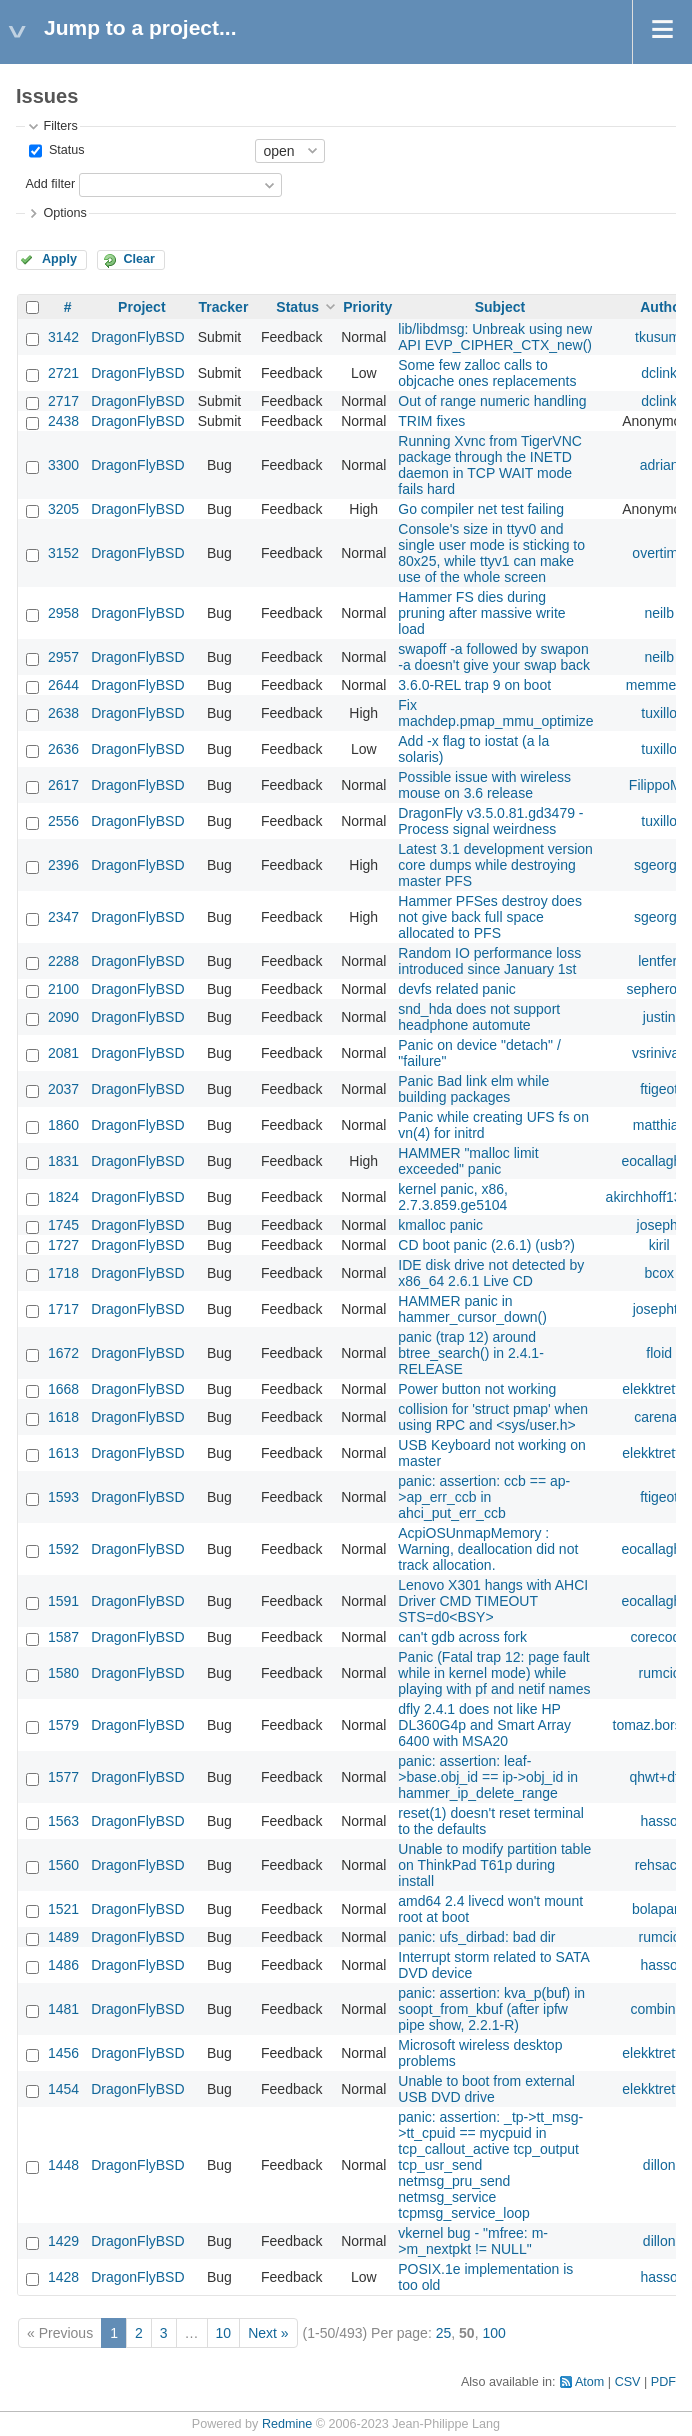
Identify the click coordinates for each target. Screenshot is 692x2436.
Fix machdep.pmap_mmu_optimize (495, 713)
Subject (500, 307)
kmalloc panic (440, 1225)
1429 (63, 2241)
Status (64, 150)
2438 (63, 421)
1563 (63, 1821)
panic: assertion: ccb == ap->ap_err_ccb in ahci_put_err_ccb (484, 1497)
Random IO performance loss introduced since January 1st (489, 961)
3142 (63, 337)
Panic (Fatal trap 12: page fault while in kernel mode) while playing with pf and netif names (494, 1673)
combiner (659, 2009)
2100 (63, 989)
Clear (139, 259)
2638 (63, 713)
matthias (659, 1125)
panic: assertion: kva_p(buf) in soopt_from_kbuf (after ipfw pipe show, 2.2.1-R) (491, 2009)
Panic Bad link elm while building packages (473, 1089)
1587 (63, 1637)
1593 (63, 1497)
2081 (63, 1053)
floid (659, 1353)
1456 (63, 2053)
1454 (63, 2089)
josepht (659, 1225)
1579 (63, 1725)
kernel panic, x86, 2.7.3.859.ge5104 (453, 1197)
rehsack (659, 1865)
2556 (63, 821)
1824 (63, 1197)
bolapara (659, 1909)
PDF (663, 2382)
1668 (63, 1389)
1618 (63, 1417)
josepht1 (659, 1309)
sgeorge (659, 865)
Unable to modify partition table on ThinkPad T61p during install (494, 1865)
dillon (659, 2165)
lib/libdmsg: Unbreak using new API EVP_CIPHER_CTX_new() (495, 337)
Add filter (50, 184)
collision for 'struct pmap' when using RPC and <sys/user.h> (493, 1417)
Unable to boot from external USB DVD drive (486, 2089)
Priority (367, 307)
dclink (659, 373)
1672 (63, 1353)
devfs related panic (457, 989)
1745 (63, 1225)
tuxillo (659, 713)
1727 (63, 1245)
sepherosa (659, 989)
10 (224, 2333)
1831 (63, 1161)
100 (493, 2333)
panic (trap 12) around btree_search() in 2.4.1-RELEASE (471, 1353)
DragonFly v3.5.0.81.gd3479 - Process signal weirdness (490, 821)
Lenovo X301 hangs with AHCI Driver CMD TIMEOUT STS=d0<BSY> (493, 1601)
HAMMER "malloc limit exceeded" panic (468, 1161)
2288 (63, 961)
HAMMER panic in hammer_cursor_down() (472, 1309)
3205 (63, 509)
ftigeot (659, 1089)
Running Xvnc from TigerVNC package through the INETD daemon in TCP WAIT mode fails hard (490, 465)
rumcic (659, 1673)
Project (141, 307)
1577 (63, 1777)
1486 (63, 1965)
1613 (63, 1453)
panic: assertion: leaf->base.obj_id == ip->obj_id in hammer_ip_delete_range (488, 1777)
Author (663, 307)
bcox (659, 1273)
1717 (63, 1309)
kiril (659, 1245)
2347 (63, 917)
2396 (63, 865)
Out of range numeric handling (492, 401)
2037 (63, 1089)
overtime (659, 553)
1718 (63, 1273)
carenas (659, 1417)
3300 (63, 465)
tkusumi (659, 337)
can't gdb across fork (462, 1637)
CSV (628, 2382)
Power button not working (477, 1389)
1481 (63, 2009)
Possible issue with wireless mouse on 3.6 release (484, 785)
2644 (63, 685)
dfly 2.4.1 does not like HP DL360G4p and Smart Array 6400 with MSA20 (484, 1725)
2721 (63, 373)
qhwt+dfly (659, 1777)
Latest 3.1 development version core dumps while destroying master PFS (495, 865)
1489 (63, 1937)
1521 (63, 1909)
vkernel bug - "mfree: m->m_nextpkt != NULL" (473, 2241)
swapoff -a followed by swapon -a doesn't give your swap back (494, 657)
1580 (63, 1673)
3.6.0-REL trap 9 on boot (474, 685)
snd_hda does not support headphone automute (479, 1017)
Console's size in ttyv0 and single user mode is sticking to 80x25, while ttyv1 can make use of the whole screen (491, 553)
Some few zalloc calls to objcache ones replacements (487, 373)
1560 (63, 1865)
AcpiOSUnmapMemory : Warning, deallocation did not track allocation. (488, 1549)
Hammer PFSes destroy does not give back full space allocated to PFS (490, 917)
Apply (59, 259)
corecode (659, 1637)
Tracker (224, 307)
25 (444, 2333)
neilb (659, 613)
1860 (63, 1125)
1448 (63, 2165)
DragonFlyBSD (137, 337)
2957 (63, 657)
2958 (63, 613)
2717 (63, 401)
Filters (60, 126)
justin (659, 1017)
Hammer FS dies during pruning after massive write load (481, 613)
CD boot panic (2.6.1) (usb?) (486, 1245)
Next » (268, 2333)
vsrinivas (659, 1053)
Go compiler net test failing (481, 509)
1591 (63, 1601)
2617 (63, 785)
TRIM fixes (431, 421)
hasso (659, 1821)
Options (64, 213)
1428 (63, 2277)
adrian (659, 465)
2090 (63, 1017)
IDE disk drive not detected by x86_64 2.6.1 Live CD (491, 1273)
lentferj (659, 961)
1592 (63, 1549)
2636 (63, 749)
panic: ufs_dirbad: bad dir (476, 1937)
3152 (63, 553)
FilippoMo (659, 785)
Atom (589, 2382)
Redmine (287, 2424)
